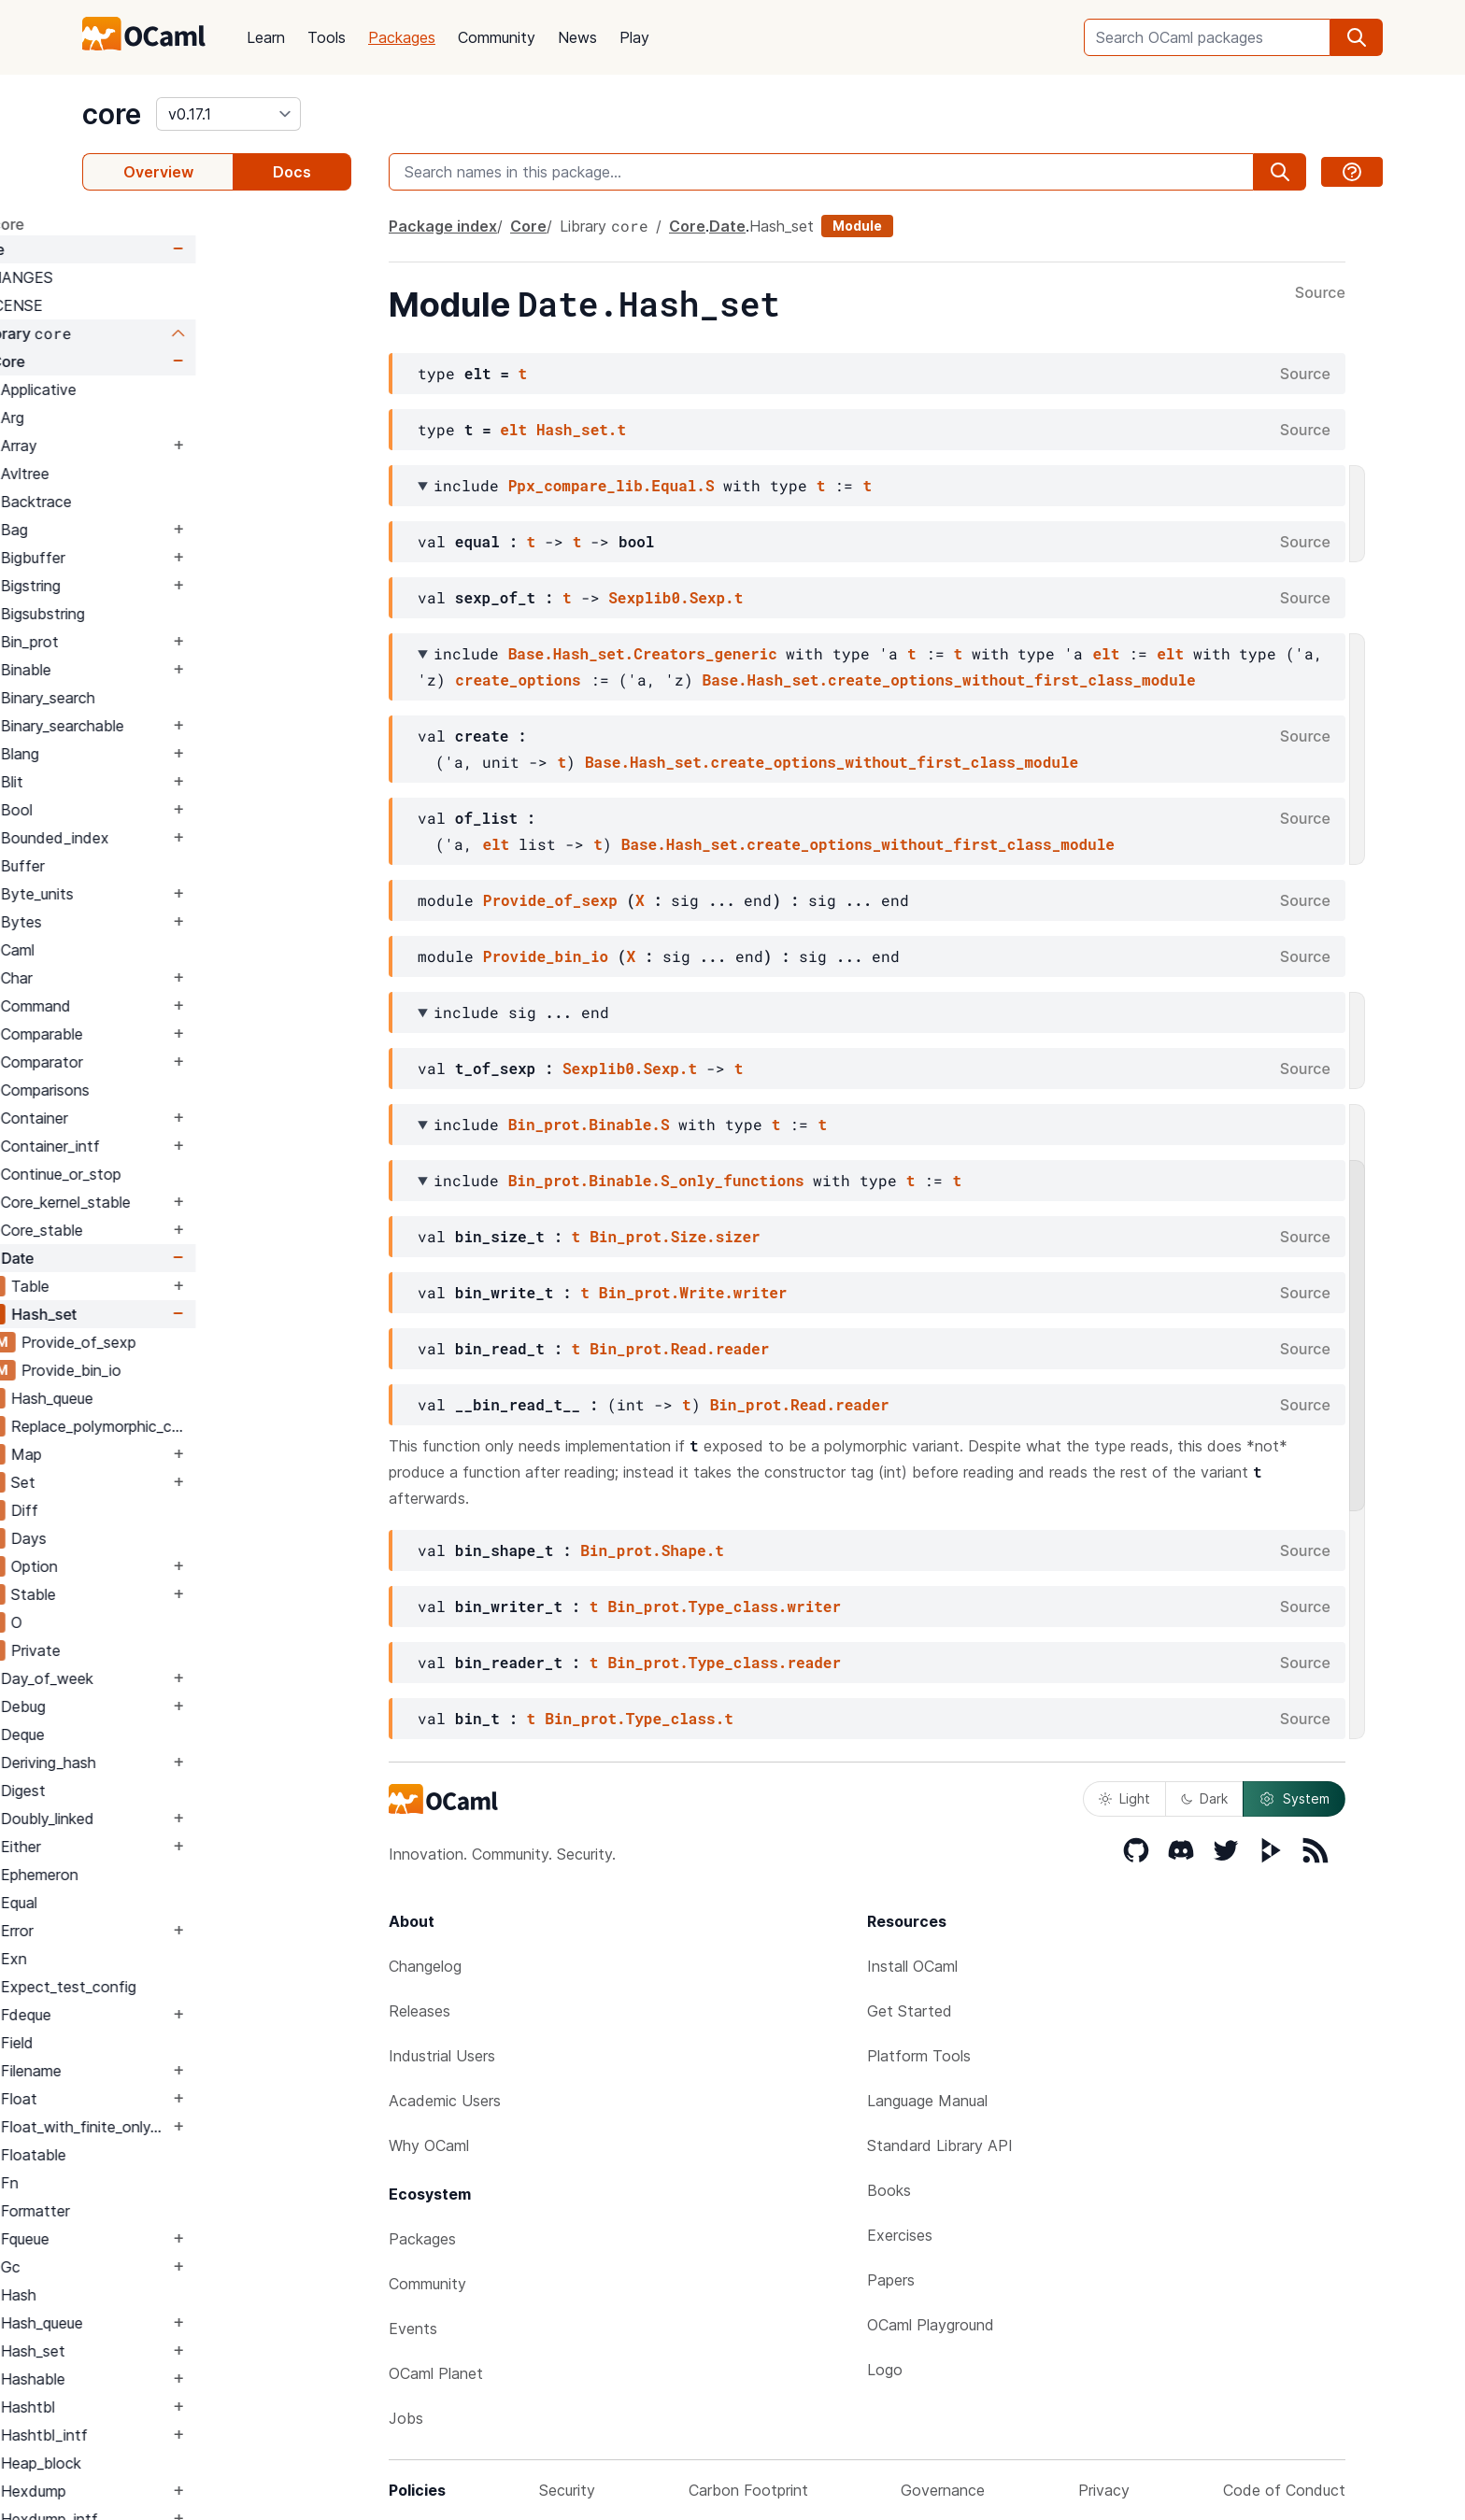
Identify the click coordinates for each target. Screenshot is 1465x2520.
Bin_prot (185, 641)
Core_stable (197, 1230)
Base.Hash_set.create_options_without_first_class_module (949, 679)
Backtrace (191, 501)
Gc (166, 2267)
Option (189, 1566)
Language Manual (927, 2100)
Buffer (178, 866)
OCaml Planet (436, 2373)
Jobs (406, 2418)
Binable (181, 669)
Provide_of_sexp (234, 1342)
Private (191, 1650)
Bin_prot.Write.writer (693, 1292)
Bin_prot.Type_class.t (639, 1718)
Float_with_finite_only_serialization (240, 2126)
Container (189, 1118)
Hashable (188, 2379)
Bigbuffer (188, 557)
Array (174, 445)
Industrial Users (442, 2055)
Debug (178, 1706)
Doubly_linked (202, 1818)
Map (181, 1454)
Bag (169, 529)
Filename (186, 2070)
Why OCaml (429, 2145)
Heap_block (196, 2463)
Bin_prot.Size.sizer (675, 1236)
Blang (175, 753)
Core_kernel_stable (221, 1202)
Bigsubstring (198, 613)
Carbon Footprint (748, 2490)
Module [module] (857, 226)
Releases (419, 2011)
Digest (178, 1790)
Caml (173, 950)
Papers (891, 2280)
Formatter (190, 2210)
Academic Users (445, 2100)
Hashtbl (183, 2407)
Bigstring (186, 585)
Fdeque (181, 2014)
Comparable (197, 1034)
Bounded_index (210, 837)
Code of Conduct (1284, 2490)
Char (172, 978)
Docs (292, 172)
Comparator (197, 1062)
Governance (943, 2490)
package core (130, 224)
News (577, 37)
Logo (885, 2369)
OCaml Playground (930, 2324)
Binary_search (203, 697)
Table (185, 1286)
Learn (266, 37)
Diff (179, 1510)
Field (172, 2042)
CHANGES (171, 277)
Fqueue (180, 2239)
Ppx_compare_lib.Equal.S (611, 485)
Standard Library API (940, 2145)
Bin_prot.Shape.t (652, 1550)
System (1294, 1799)
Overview (158, 172)
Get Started (909, 2011)
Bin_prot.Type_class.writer (724, 1606)
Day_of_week (202, 1678)
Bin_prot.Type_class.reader (724, 1662)
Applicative (194, 389)
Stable (188, 1594)
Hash (174, 2295)
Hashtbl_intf (199, 2435)
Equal (174, 1902)
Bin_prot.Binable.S (589, 1124)
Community (496, 37)
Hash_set (199, 1314)
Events (413, 2328)
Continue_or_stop (216, 1174)
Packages (401, 37)
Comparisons (200, 1090)
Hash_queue (207, 1398)
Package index (443, 226)
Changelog (425, 1966)
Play (634, 37)
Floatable (188, 2154)
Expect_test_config (224, 1986)
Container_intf (205, 1146)
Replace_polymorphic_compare (258, 1426)
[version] (228, 114)
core (111, 114)
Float (174, 2098)
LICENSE (166, 305)
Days (184, 1538)
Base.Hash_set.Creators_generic (642, 653)
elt (513, 429)
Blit (167, 781)
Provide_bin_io (227, 1370)
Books (889, 2190)
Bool (172, 809)
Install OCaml (912, 1966)
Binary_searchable (217, 725)
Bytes (176, 922)
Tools (326, 37)
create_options (517, 679)
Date (172, 1258)
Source (1320, 293)
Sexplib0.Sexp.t (675, 597)
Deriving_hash (203, 1762)
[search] (1356, 37)
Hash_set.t (581, 429)
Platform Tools (919, 2055)
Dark (1204, 1798)
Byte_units (192, 894)
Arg (167, 417)
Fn (165, 2182)
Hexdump (188, 2491)
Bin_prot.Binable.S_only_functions (656, 1180)
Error (172, 1930)
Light (1124, 1798)
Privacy (1104, 2490)
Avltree (180, 473)
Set (178, 1482)
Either (176, 1846)
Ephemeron (195, 1874)
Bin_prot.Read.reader (679, 1348)
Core (142, 249)
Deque (178, 1734)
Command (191, 1006)
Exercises (899, 2235)
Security (567, 2490)
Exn (169, 1958)
